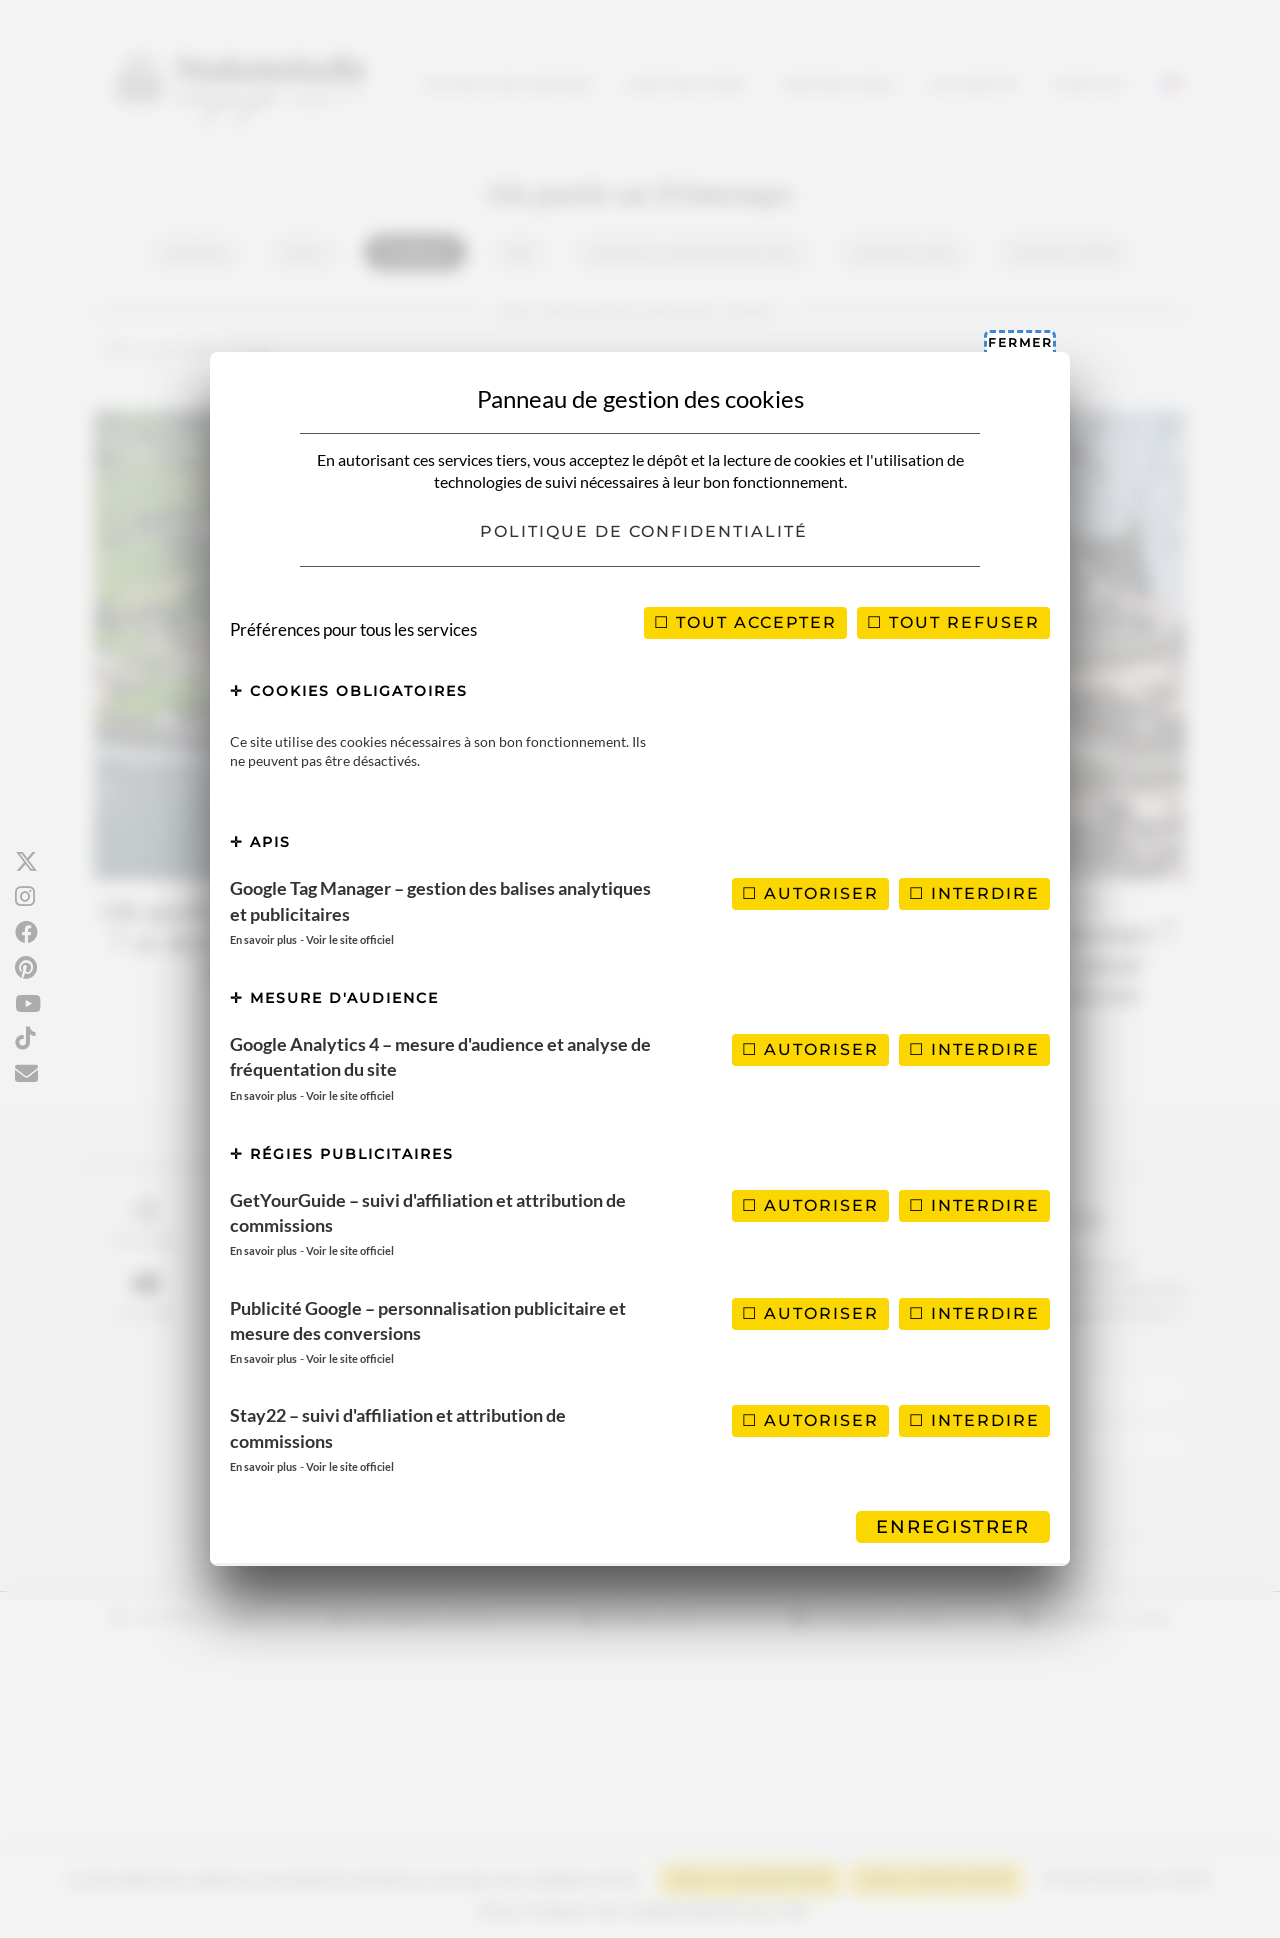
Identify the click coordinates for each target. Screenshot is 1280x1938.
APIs (260, 842)
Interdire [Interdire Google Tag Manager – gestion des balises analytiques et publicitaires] (974, 893)
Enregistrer (953, 1527)
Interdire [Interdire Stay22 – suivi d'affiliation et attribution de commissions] (974, 1420)
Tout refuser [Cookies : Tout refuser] (953, 622)
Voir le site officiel (350, 939)
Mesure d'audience (334, 998)
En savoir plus (263, 939)
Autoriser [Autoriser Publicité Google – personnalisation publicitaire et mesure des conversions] (810, 1313)
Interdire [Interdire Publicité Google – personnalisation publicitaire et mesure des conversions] (974, 1313)
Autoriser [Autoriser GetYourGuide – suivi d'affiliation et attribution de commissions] (810, 1205)
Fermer (1020, 342)
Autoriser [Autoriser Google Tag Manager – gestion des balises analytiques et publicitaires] (810, 893)
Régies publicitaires (342, 1154)
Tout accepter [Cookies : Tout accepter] (745, 622)
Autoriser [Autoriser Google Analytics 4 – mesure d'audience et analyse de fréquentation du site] (810, 1049)
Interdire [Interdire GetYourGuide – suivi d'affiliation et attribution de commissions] (974, 1205)
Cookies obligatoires (349, 691)
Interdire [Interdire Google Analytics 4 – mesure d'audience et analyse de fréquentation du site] (974, 1049)
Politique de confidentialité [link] (644, 531)
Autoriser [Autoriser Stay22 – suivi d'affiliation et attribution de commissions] (810, 1420)
